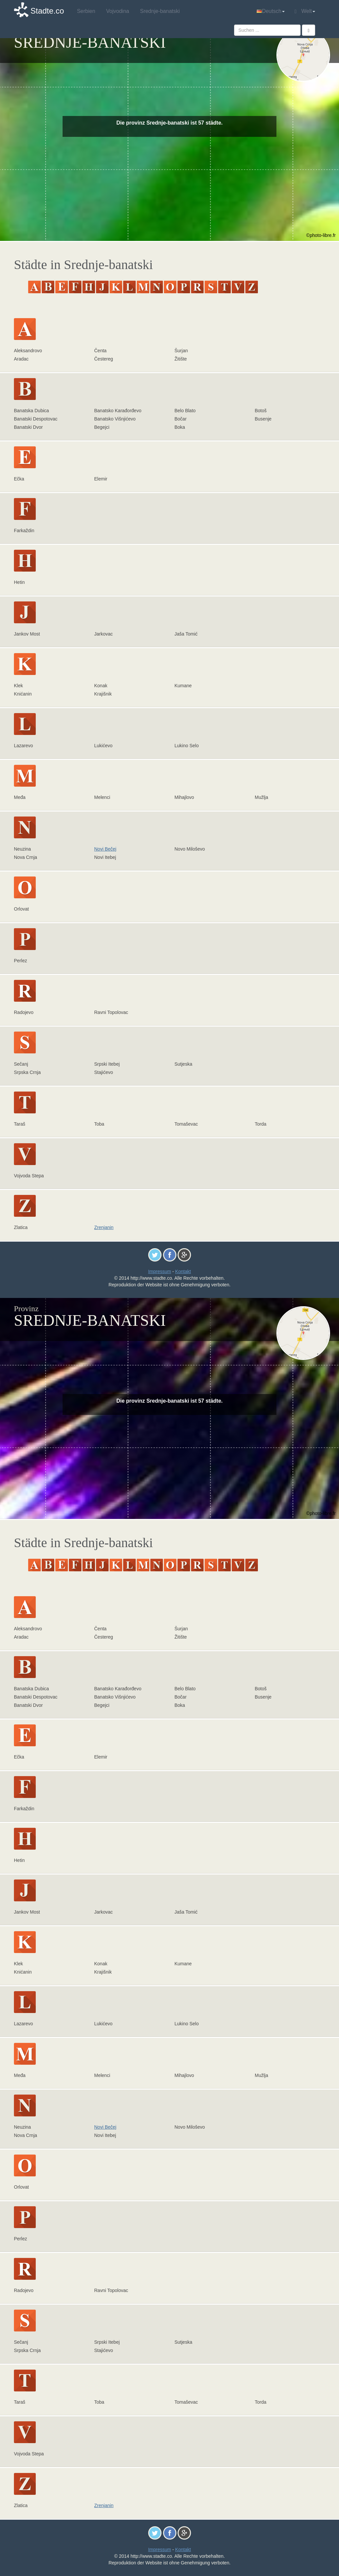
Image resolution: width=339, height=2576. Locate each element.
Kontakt (183, 1271)
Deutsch (271, 11)
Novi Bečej (105, 849)
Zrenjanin (104, 1227)
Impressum (159, 1271)
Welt (305, 11)
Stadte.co (47, 10)
